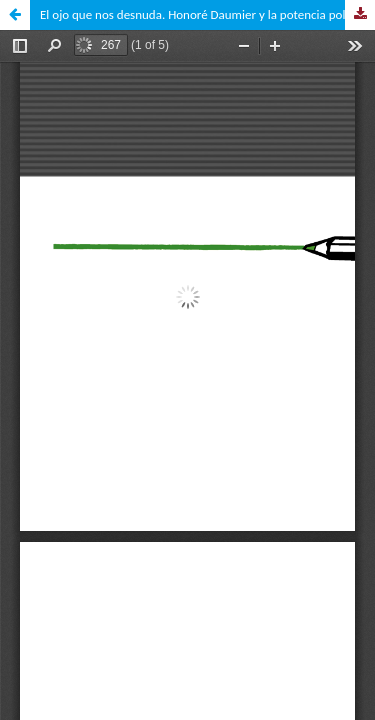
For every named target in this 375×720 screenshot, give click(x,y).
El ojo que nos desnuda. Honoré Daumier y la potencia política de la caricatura (207, 14)
